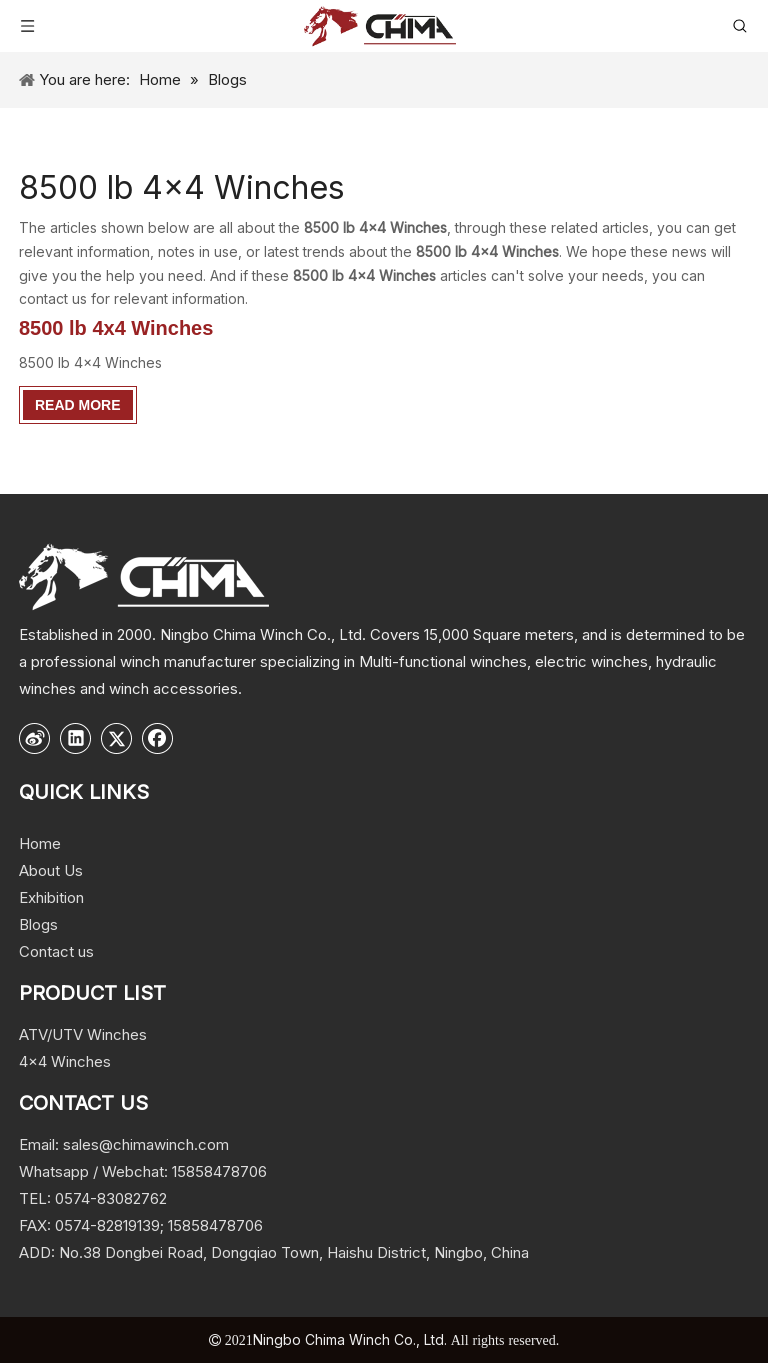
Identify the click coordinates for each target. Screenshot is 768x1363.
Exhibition (51, 897)
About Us (51, 870)
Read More (78, 405)
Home (40, 843)
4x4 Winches (65, 1061)
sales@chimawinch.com (146, 1144)
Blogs (38, 924)
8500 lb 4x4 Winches (116, 328)
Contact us (56, 951)
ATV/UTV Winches (83, 1034)
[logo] (144, 576)
